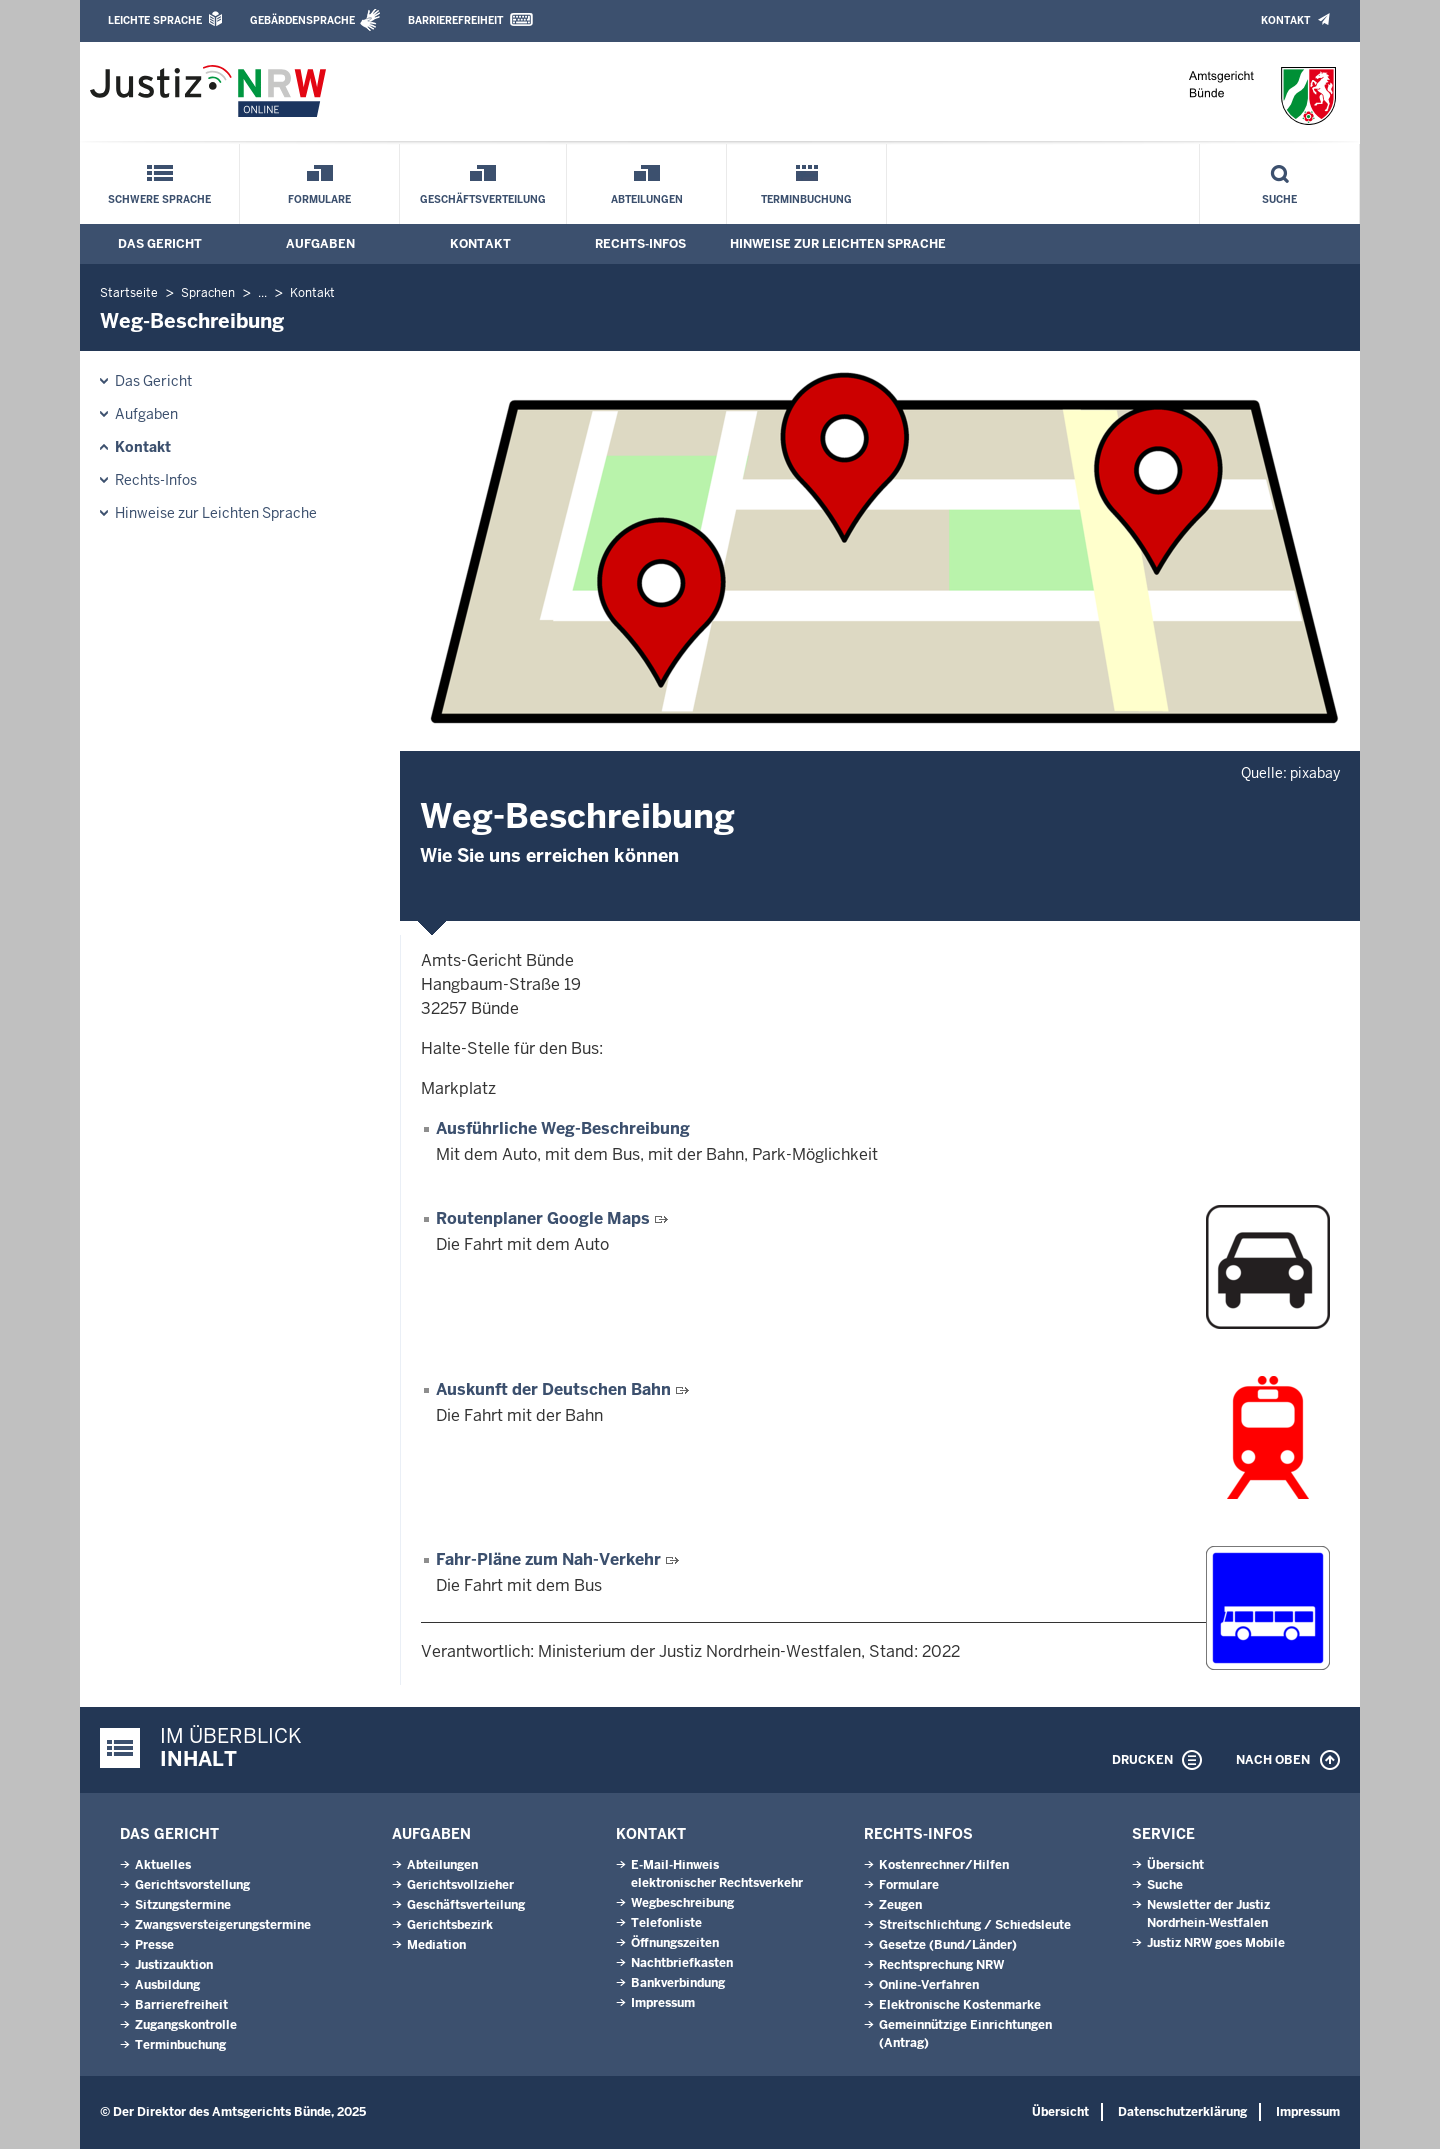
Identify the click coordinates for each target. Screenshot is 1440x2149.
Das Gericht (160, 244)
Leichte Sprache (155, 20)
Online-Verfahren (929, 1985)
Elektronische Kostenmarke (960, 2005)
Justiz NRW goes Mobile (1216, 1943)
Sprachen (208, 293)
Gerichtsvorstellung (192, 1885)
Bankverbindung (678, 1983)
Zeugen (900, 1905)
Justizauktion (174, 1965)
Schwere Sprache (159, 199)
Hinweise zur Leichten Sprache (838, 244)
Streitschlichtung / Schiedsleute (975, 1925)
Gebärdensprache (302, 20)
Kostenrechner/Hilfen (944, 1865)
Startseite (129, 293)
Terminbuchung (806, 199)
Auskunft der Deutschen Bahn (553, 1389)
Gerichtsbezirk (450, 1925)
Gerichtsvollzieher (460, 1885)
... (262, 293)
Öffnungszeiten (675, 1943)
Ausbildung (167, 1985)
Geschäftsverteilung (483, 199)
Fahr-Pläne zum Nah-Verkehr (548, 1559)
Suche (1279, 199)
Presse (154, 1945)
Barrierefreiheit (455, 20)
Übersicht (1175, 1865)
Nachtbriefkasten (682, 1963)
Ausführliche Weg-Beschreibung (563, 1128)
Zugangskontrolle (186, 2025)
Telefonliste (666, 1923)
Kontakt (1285, 20)
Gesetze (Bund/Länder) (948, 1945)
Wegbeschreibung (682, 1903)
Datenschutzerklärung (1182, 2112)
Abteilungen (647, 199)
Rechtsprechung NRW (941, 1965)
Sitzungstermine (183, 1905)
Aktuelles (163, 1865)
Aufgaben (320, 244)
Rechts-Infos (640, 244)
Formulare (319, 199)
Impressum (663, 2003)
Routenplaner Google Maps (543, 1218)
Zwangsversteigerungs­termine (223, 1925)
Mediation (436, 1945)
